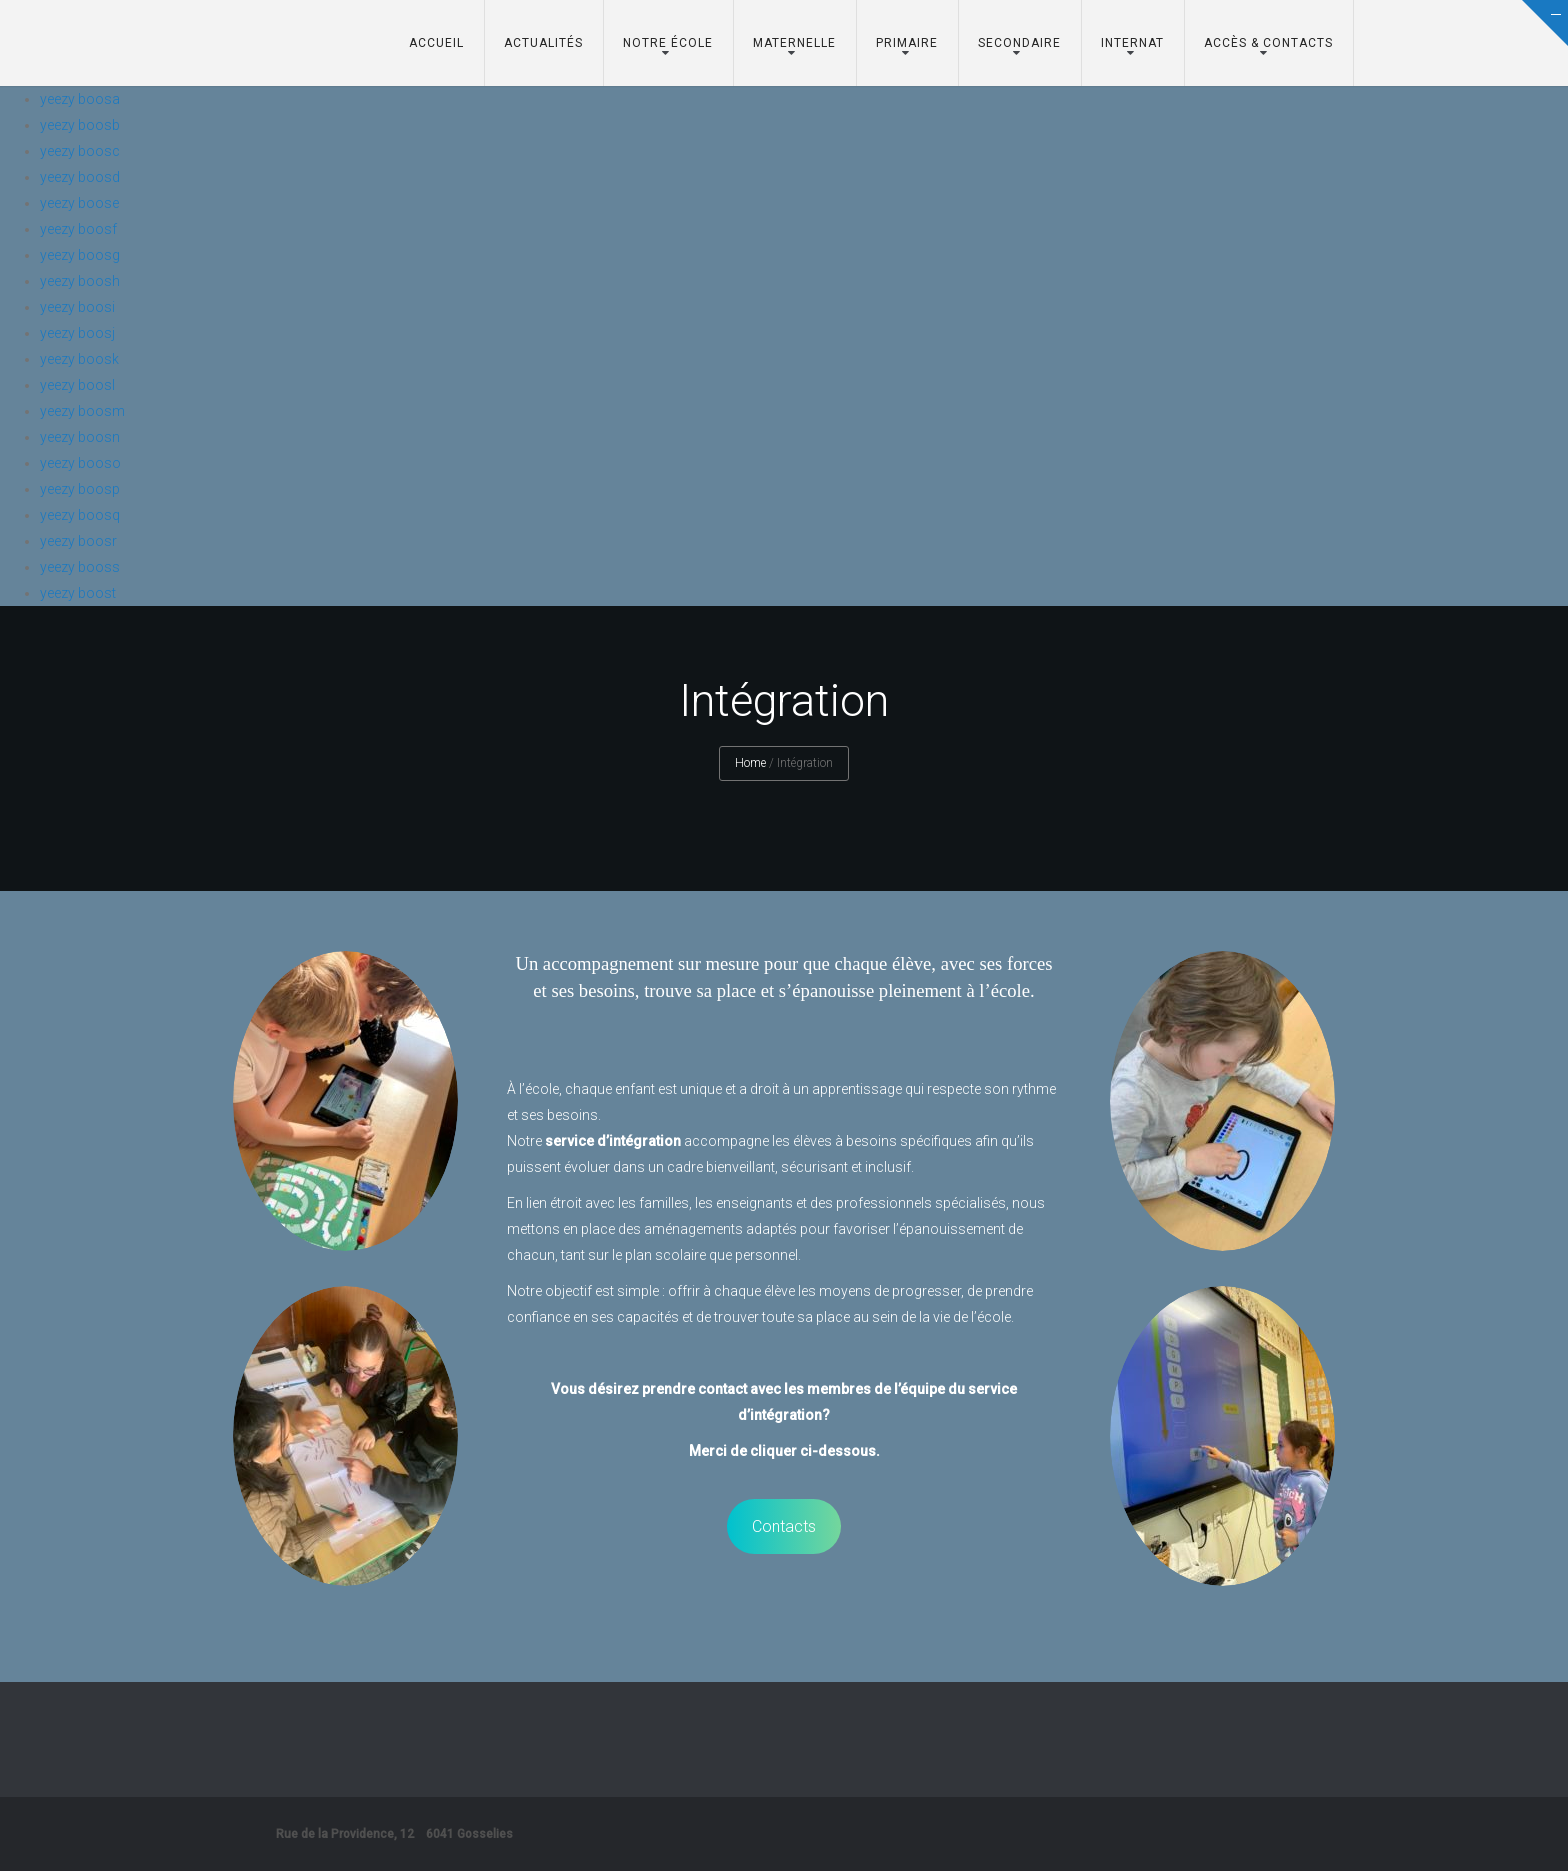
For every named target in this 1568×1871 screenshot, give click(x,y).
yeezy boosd (80, 177)
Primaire (907, 43)
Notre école (668, 43)
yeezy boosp (80, 489)
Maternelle (794, 43)
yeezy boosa (80, 99)
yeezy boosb (80, 125)
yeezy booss (80, 567)
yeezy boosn (80, 437)
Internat (1132, 43)
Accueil (436, 43)
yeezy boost (78, 593)
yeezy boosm (82, 411)
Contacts (784, 1526)
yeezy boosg (80, 255)
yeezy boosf (78, 229)
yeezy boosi (77, 307)
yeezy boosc (80, 151)
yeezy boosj (77, 333)
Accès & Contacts (1268, 43)
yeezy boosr (78, 541)
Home (750, 763)
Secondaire (1019, 43)
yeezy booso (80, 463)
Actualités (543, 43)
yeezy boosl (77, 385)
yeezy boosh (80, 281)
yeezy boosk (79, 359)
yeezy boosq (80, 515)
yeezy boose (79, 203)
